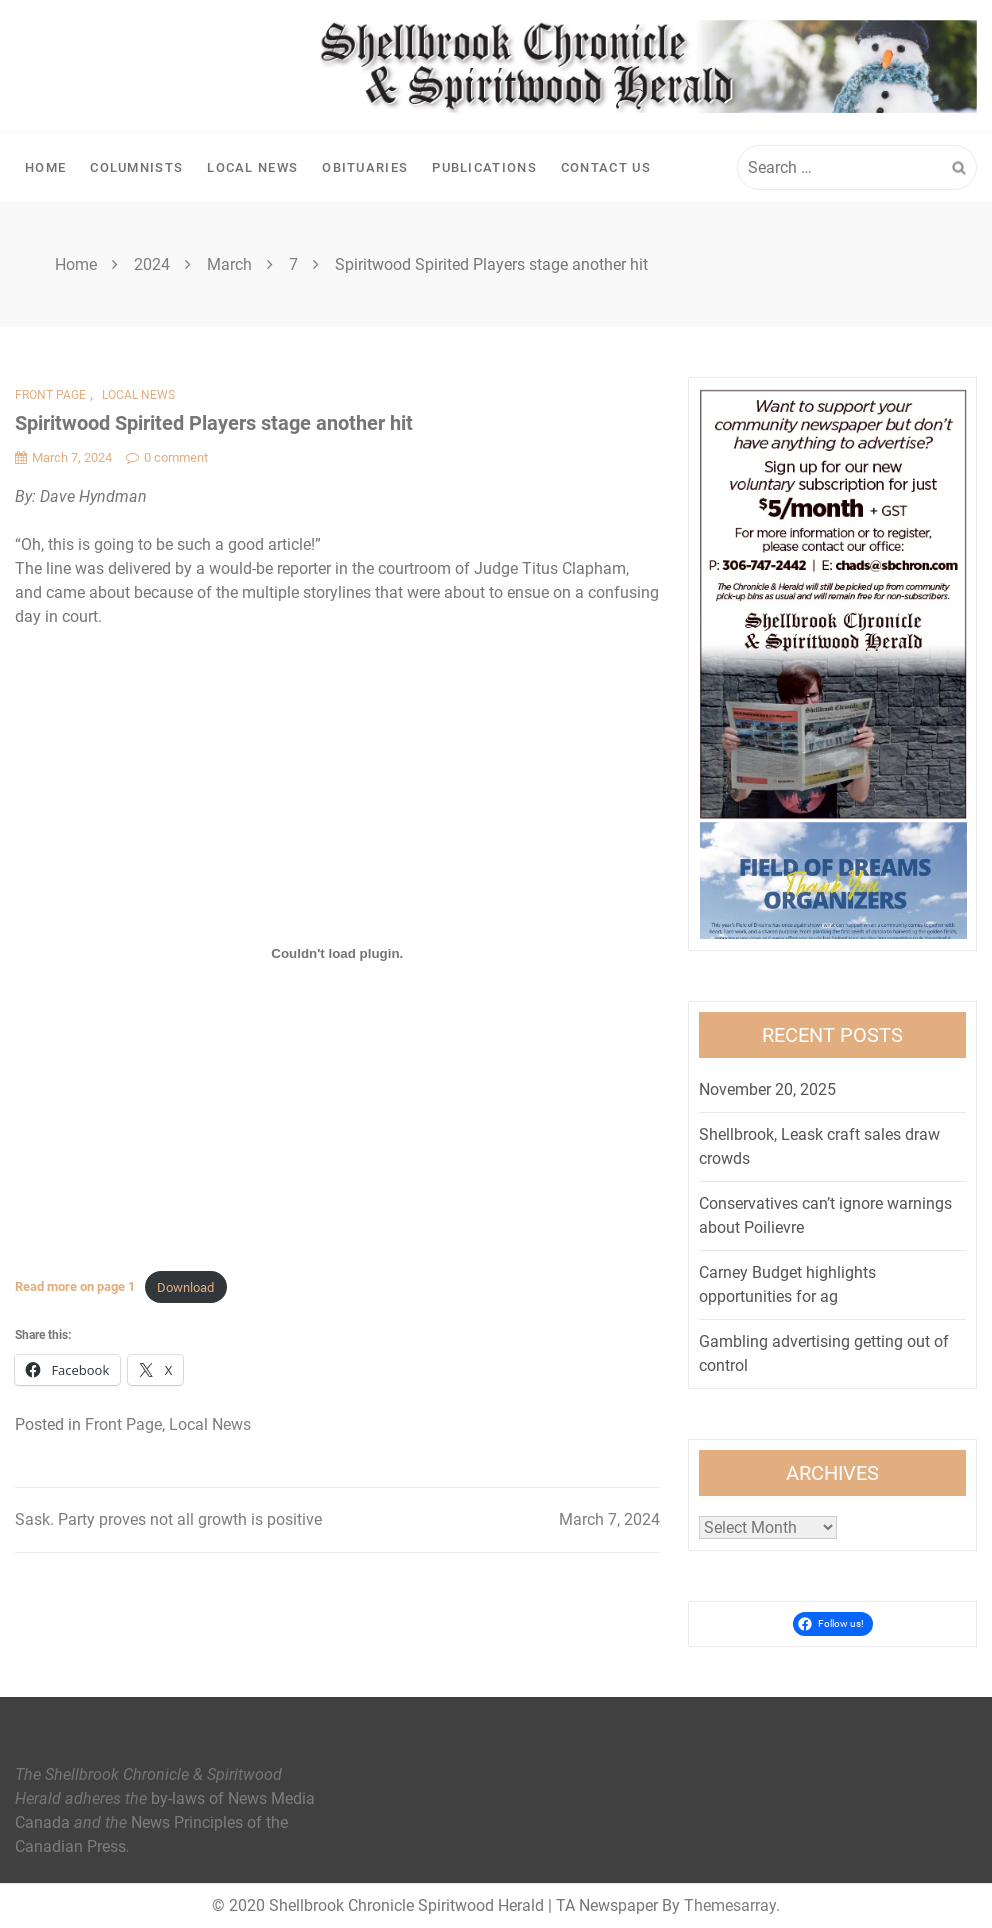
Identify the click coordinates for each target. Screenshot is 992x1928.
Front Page (50, 395)
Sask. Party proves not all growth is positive (168, 1519)
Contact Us (606, 167)
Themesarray (730, 1905)
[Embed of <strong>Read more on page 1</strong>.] (337, 953)
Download (185, 1287)
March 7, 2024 (609, 1519)
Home (45, 167)
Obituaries (365, 167)
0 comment (167, 457)
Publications (484, 167)
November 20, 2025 (767, 1089)
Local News (252, 167)
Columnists (136, 167)
